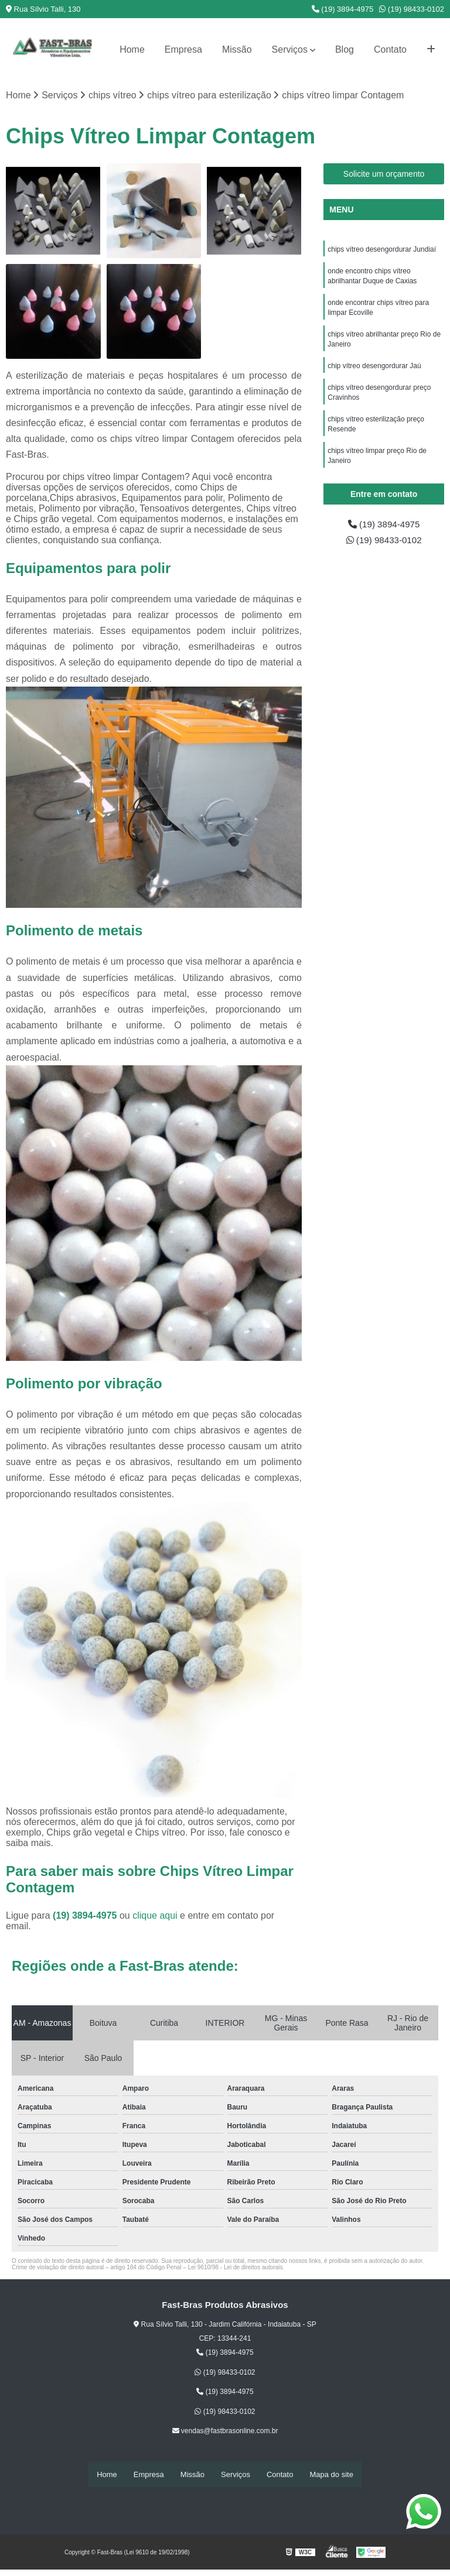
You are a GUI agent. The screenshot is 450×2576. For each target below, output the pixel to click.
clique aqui (155, 1916)
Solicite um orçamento (384, 174)
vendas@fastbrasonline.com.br (225, 2431)
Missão (237, 49)
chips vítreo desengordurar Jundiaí (382, 250)
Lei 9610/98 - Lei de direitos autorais (235, 2268)
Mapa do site (331, 2474)
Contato (390, 49)
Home (132, 49)
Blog (344, 49)
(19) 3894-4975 (343, 9)
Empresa (183, 49)
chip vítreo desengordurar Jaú (374, 370)
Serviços (290, 49)
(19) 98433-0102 (411, 9)
